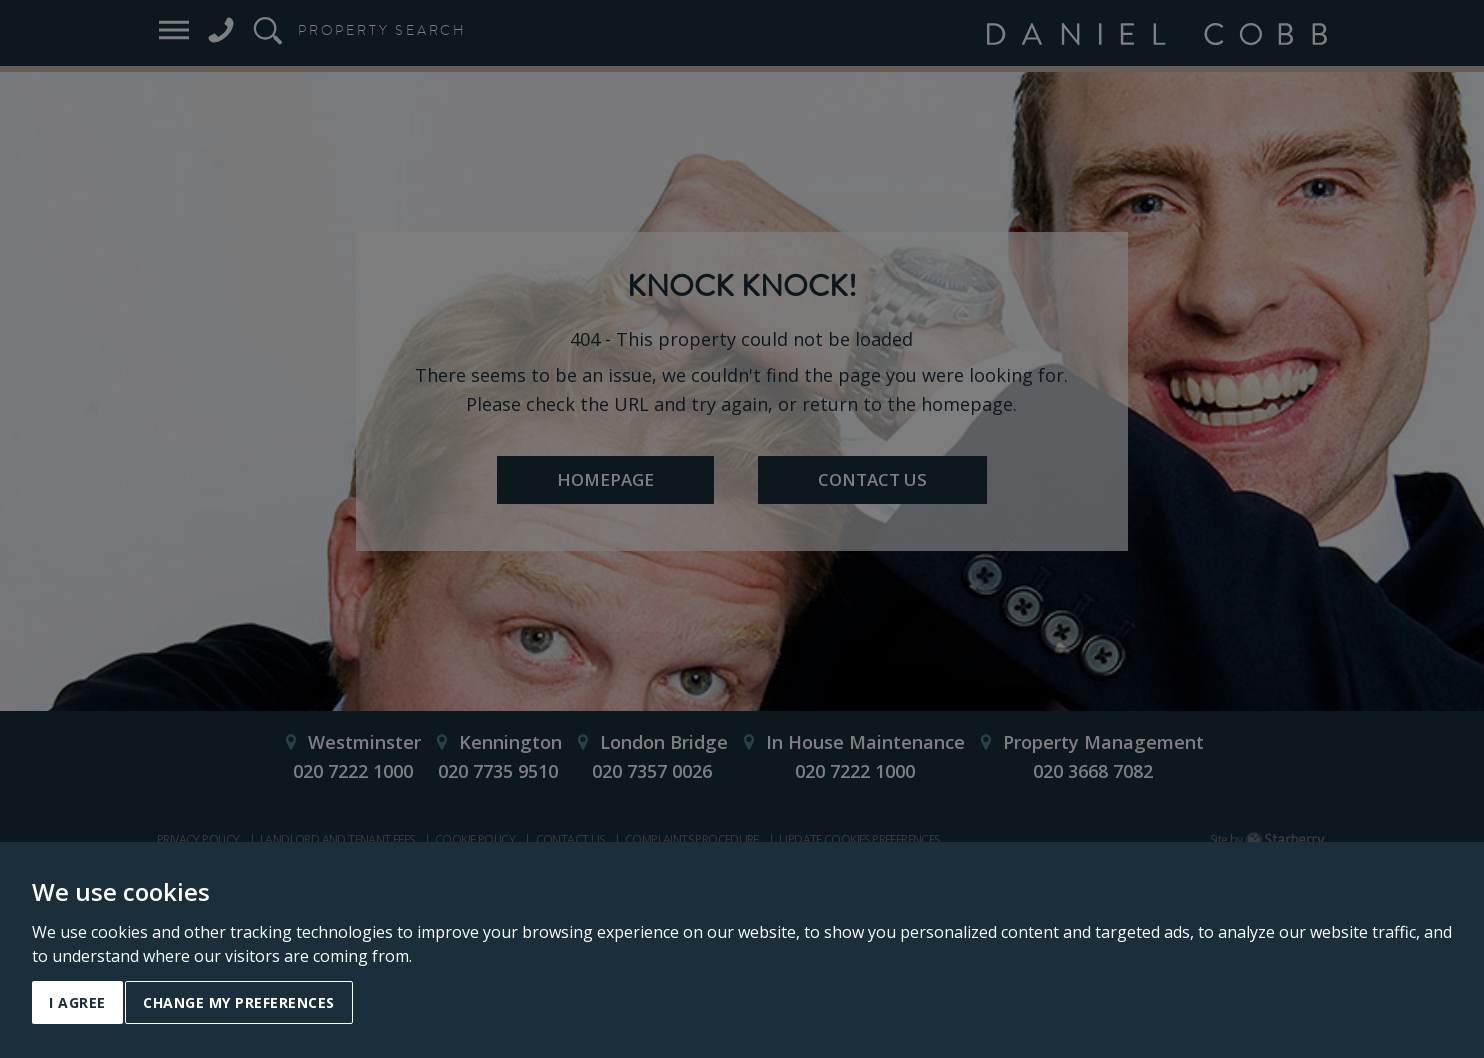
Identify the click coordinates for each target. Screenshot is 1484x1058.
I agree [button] (77, 1002)
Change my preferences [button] (239, 1002)
